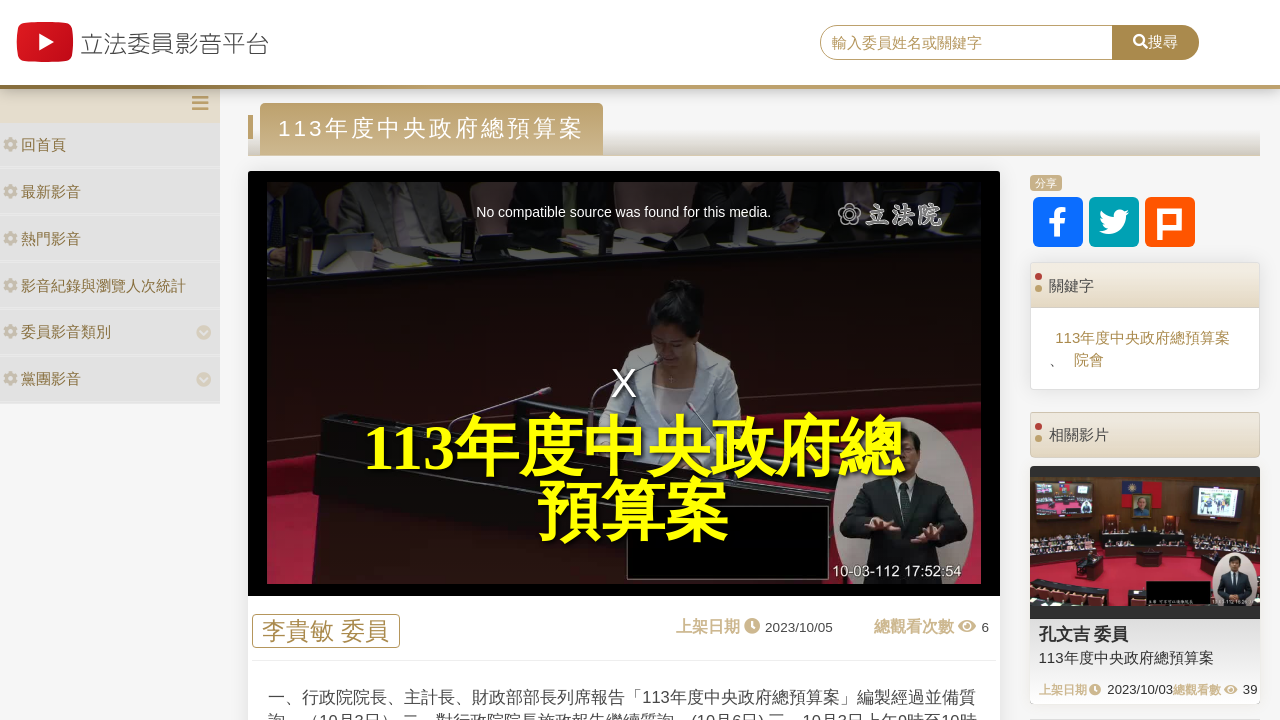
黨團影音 (42, 378)
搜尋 (1155, 41)
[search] (966, 43)
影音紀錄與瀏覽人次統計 (94, 285)
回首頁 (34, 144)
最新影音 (42, 191)
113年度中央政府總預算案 (1142, 337)
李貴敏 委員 (325, 631)
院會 (1089, 359)
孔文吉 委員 (1084, 634)
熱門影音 (42, 238)
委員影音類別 (57, 331)
